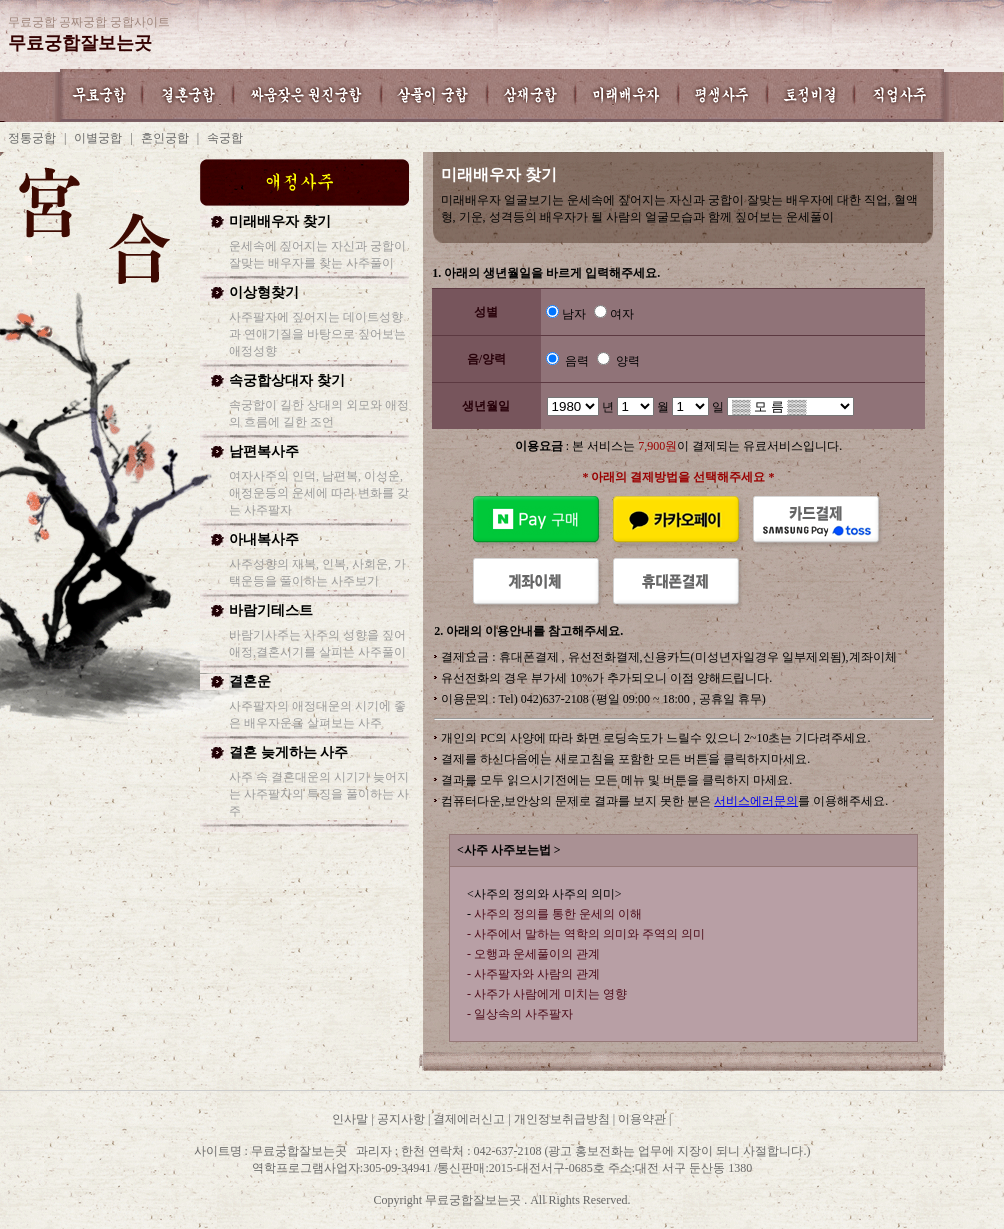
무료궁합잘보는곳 (80, 43)
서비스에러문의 (756, 801)
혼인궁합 (165, 138)
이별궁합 (98, 138)
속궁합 (225, 138)
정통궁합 (32, 138)
